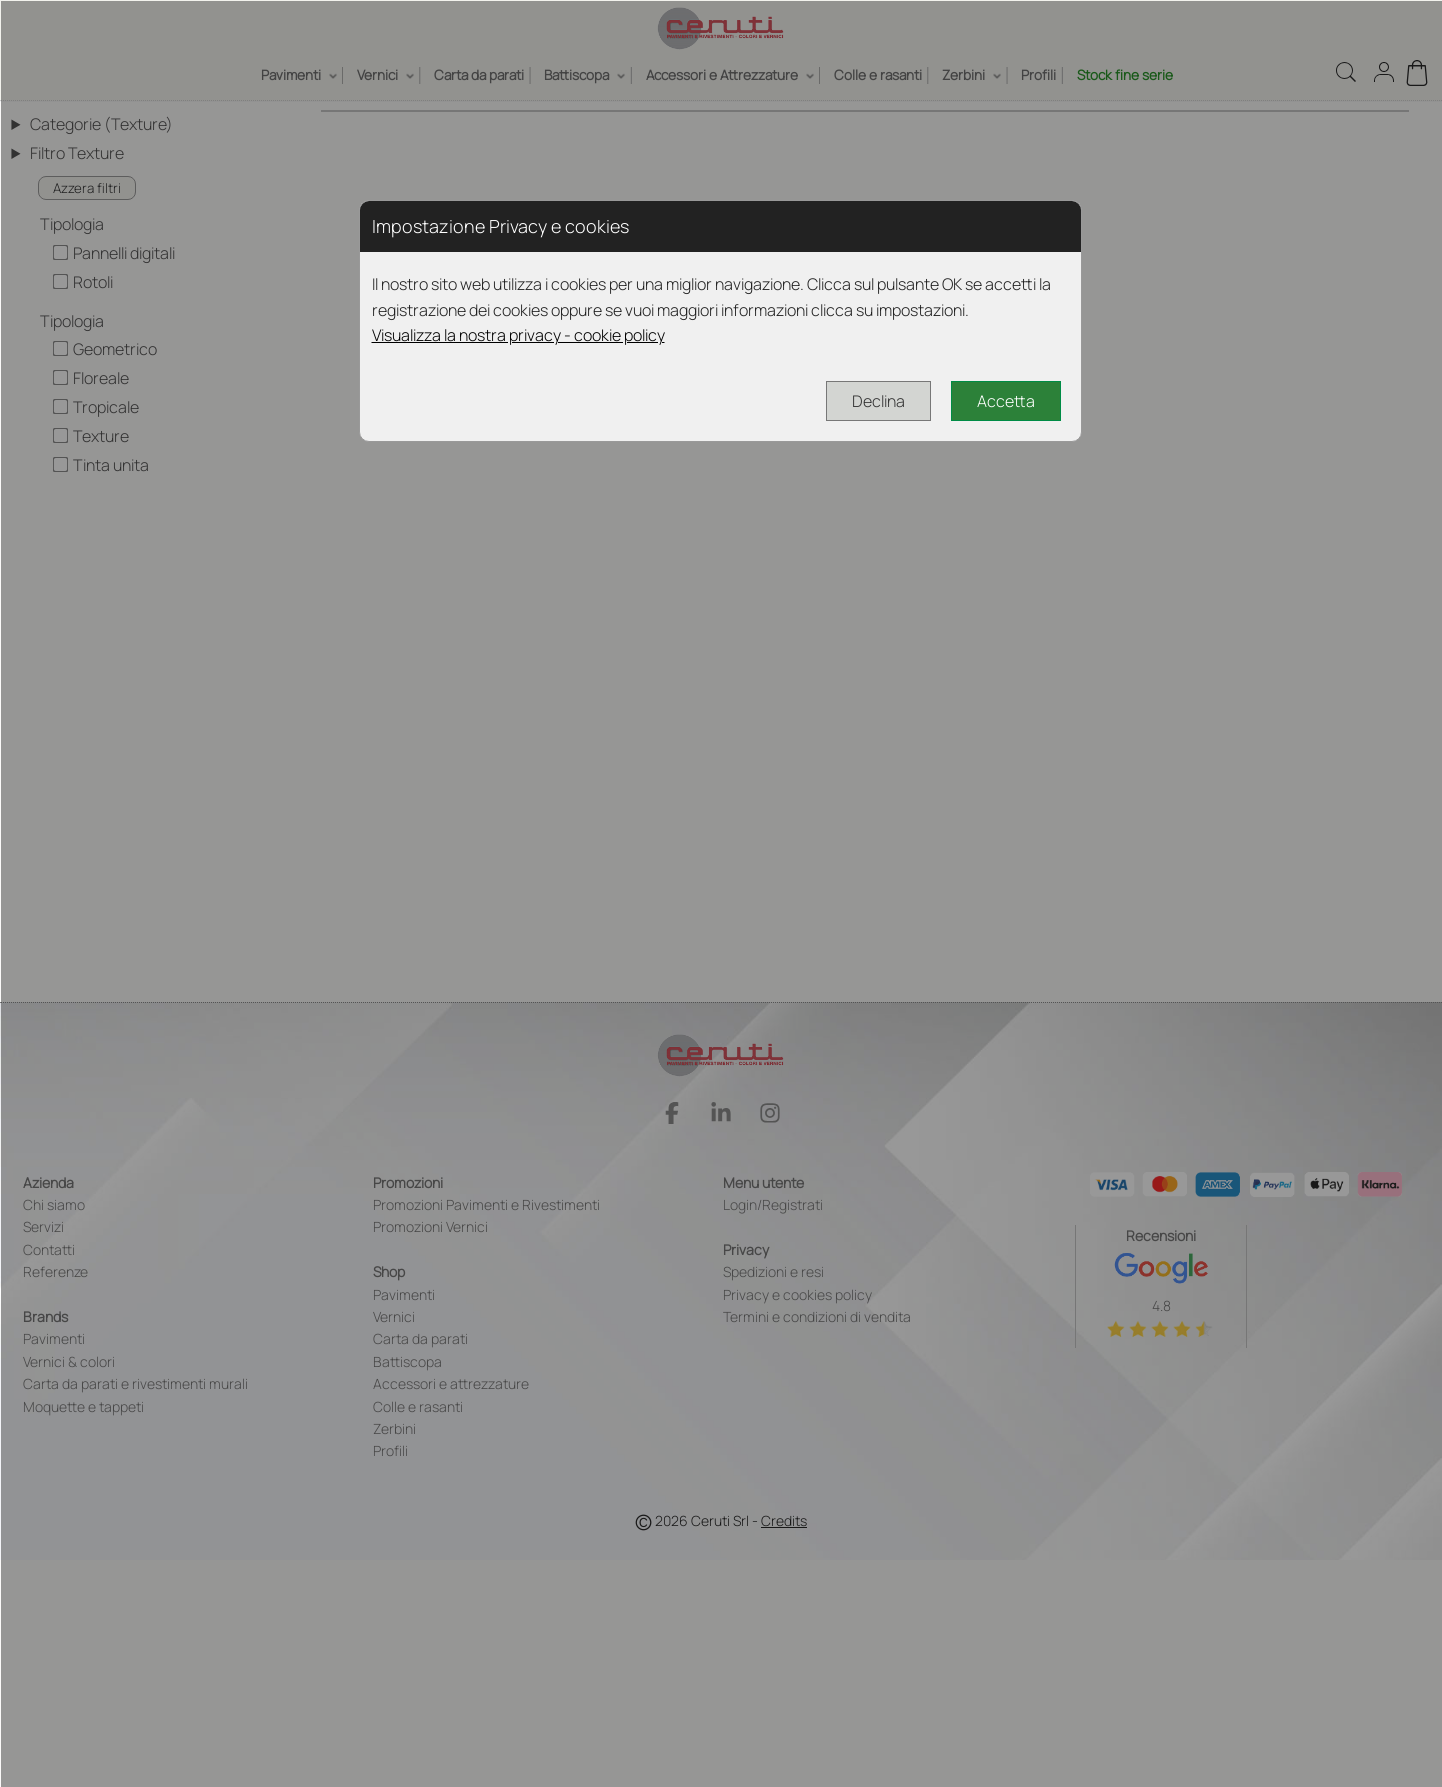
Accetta (1006, 401)
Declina (878, 401)
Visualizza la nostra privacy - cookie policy (518, 335)
